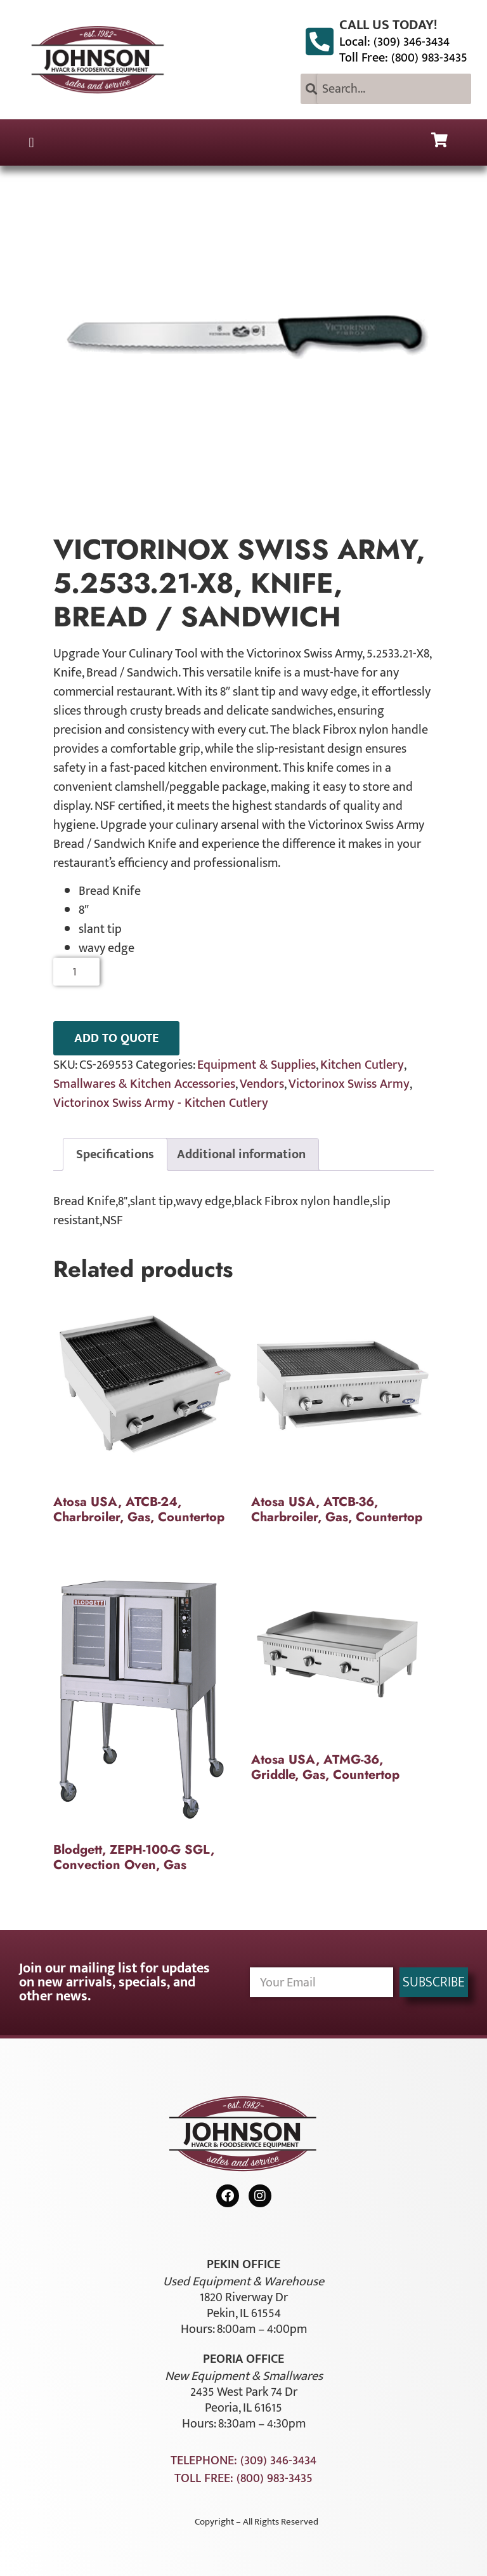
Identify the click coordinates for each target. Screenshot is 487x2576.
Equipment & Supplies (256, 1065)
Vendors (262, 1084)
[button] (31, 142)
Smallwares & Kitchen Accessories (144, 1084)
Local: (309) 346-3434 (394, 42)
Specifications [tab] (115, 1154)
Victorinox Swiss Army (349, 1084)
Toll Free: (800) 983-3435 (403, 58)
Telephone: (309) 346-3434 (243, 2460)
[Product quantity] (76, 972)
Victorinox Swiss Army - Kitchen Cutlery (160, 1103)
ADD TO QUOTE (116, 1038)
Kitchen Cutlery (362, 1065)
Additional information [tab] (241, 1154)
